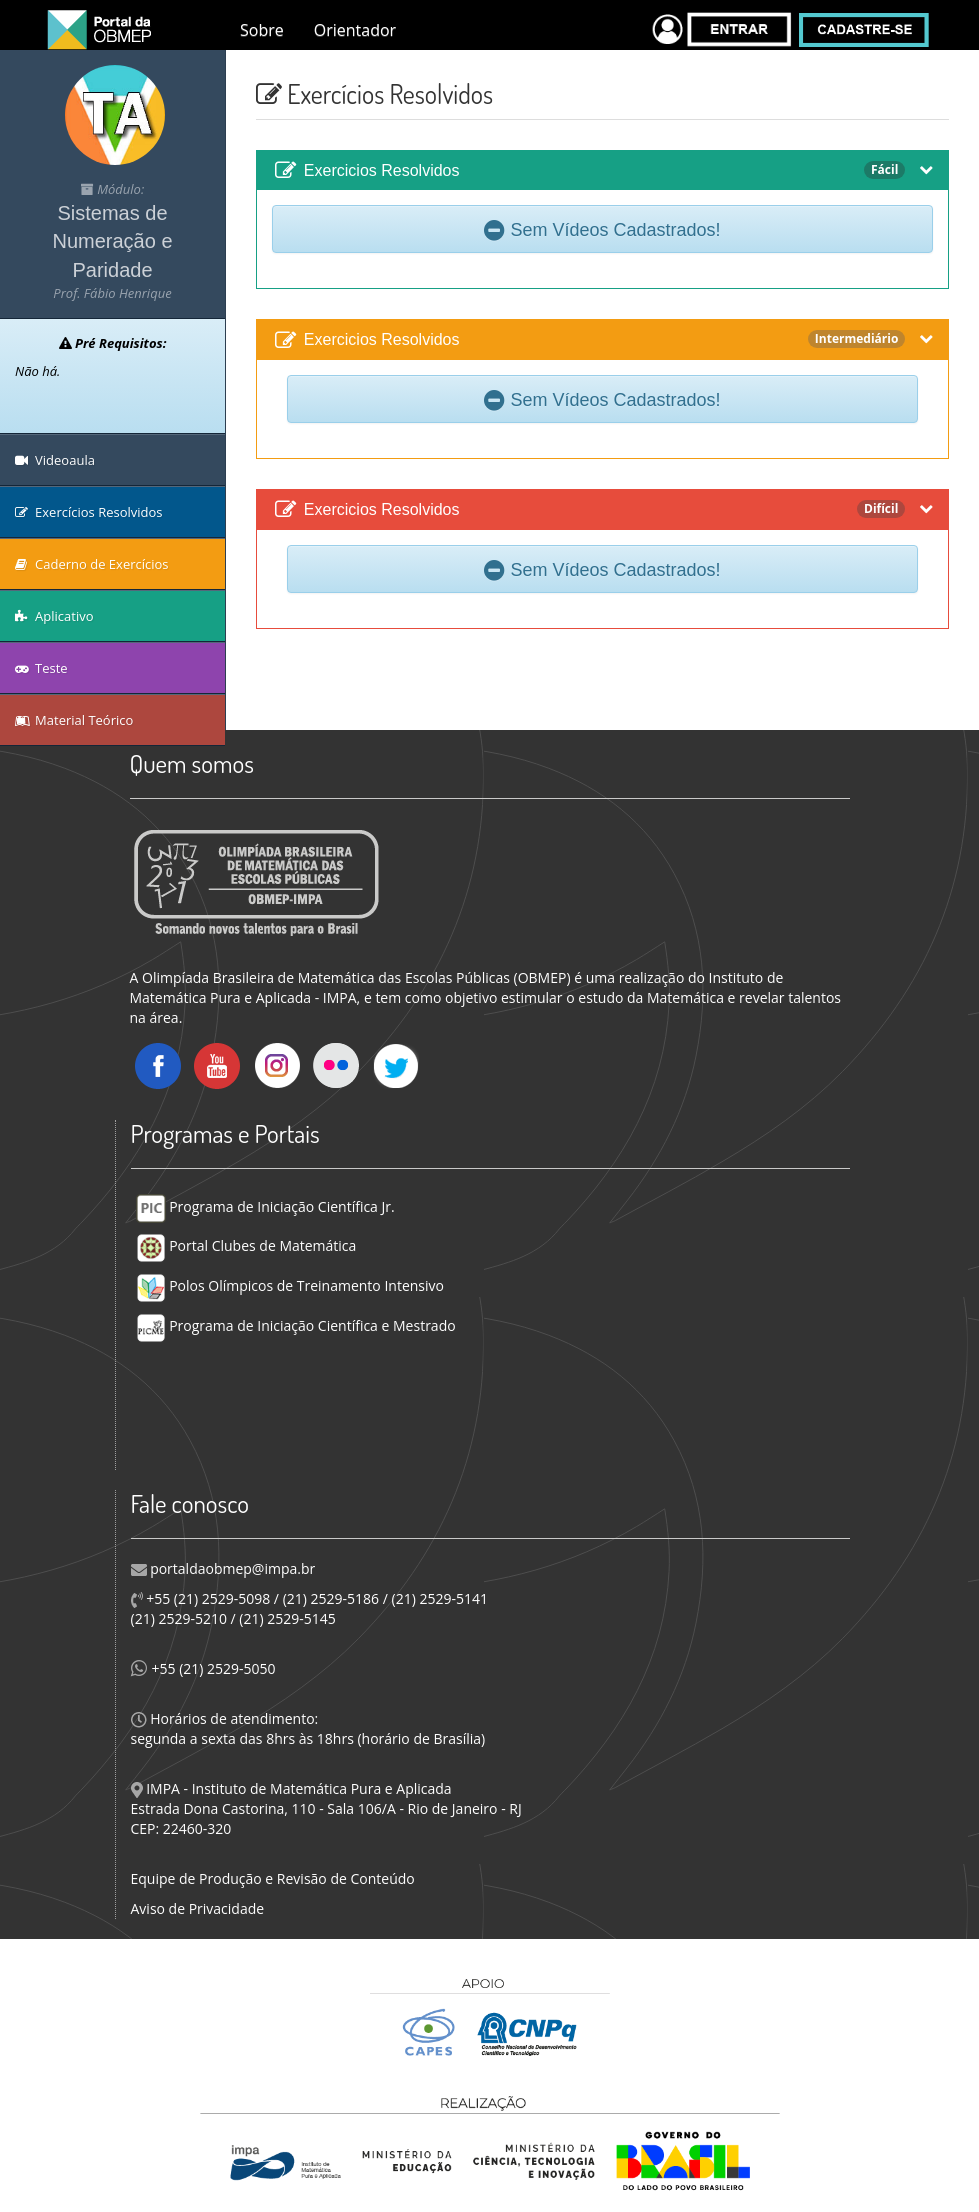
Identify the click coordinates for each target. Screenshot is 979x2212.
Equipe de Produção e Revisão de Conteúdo (273, 1878)
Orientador (355, 30)
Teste (41, 668)
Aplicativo (54, 616)
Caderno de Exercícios (92, 564)
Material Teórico (74, 720)
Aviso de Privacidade (198, 1908)
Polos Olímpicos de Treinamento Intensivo (290, 1285)
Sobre (262, 30)
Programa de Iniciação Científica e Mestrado (296, 1325)
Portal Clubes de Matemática (246, 1245)
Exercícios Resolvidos (89, 512)
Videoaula (55, 460)
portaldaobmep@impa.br (231, 1568)
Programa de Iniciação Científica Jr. (265, 1206)
